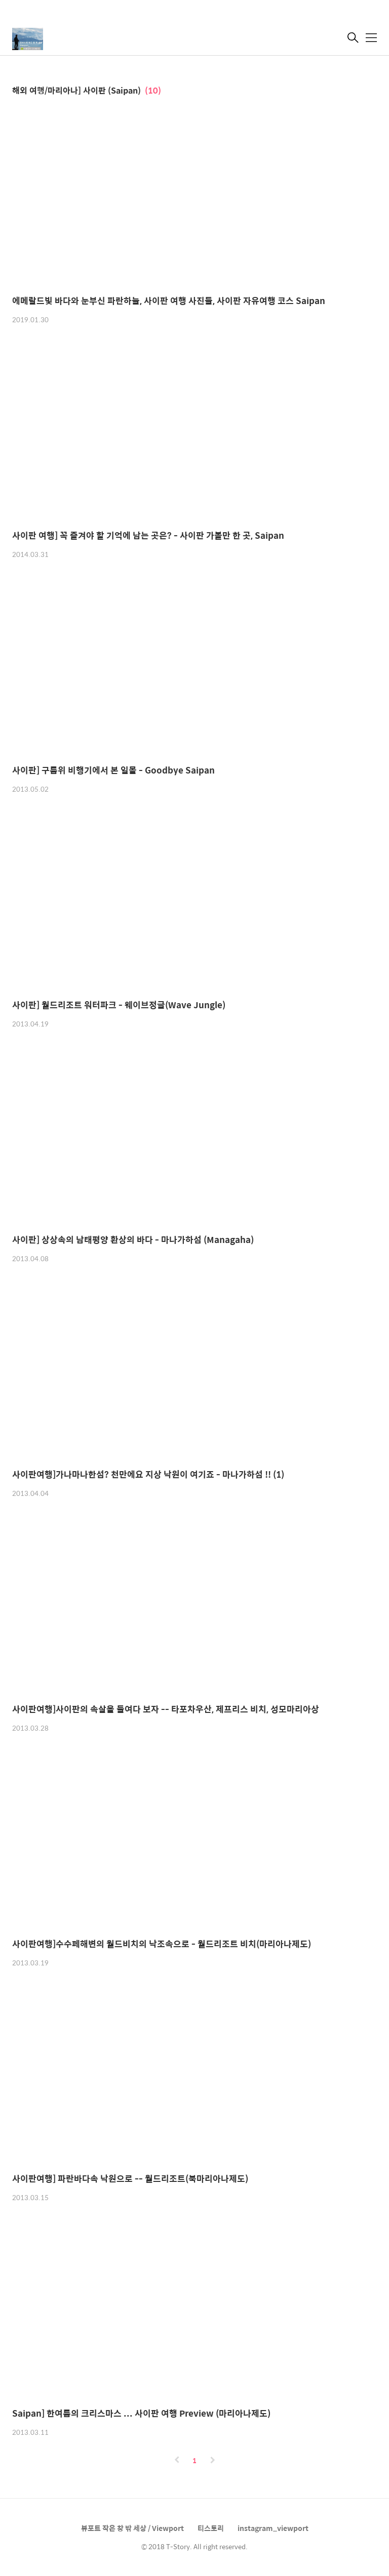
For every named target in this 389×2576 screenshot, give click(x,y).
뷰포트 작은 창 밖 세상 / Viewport (132, 2528)
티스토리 (211, 2528)
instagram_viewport (273, 2528)
